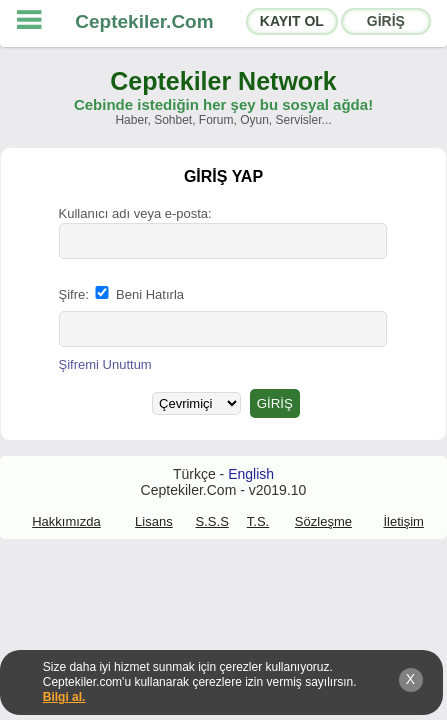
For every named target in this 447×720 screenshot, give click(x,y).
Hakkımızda (66, 521)
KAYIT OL (292, 21)
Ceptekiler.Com (144, 21)
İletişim (403, 521)
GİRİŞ (386, 21)
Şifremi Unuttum (105, 364)
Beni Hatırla (138, 294)
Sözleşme (323, 521)
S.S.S (212, 521)
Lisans (154, 521)
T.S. (258, 521)
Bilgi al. (64, 697)
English (251, 474)
